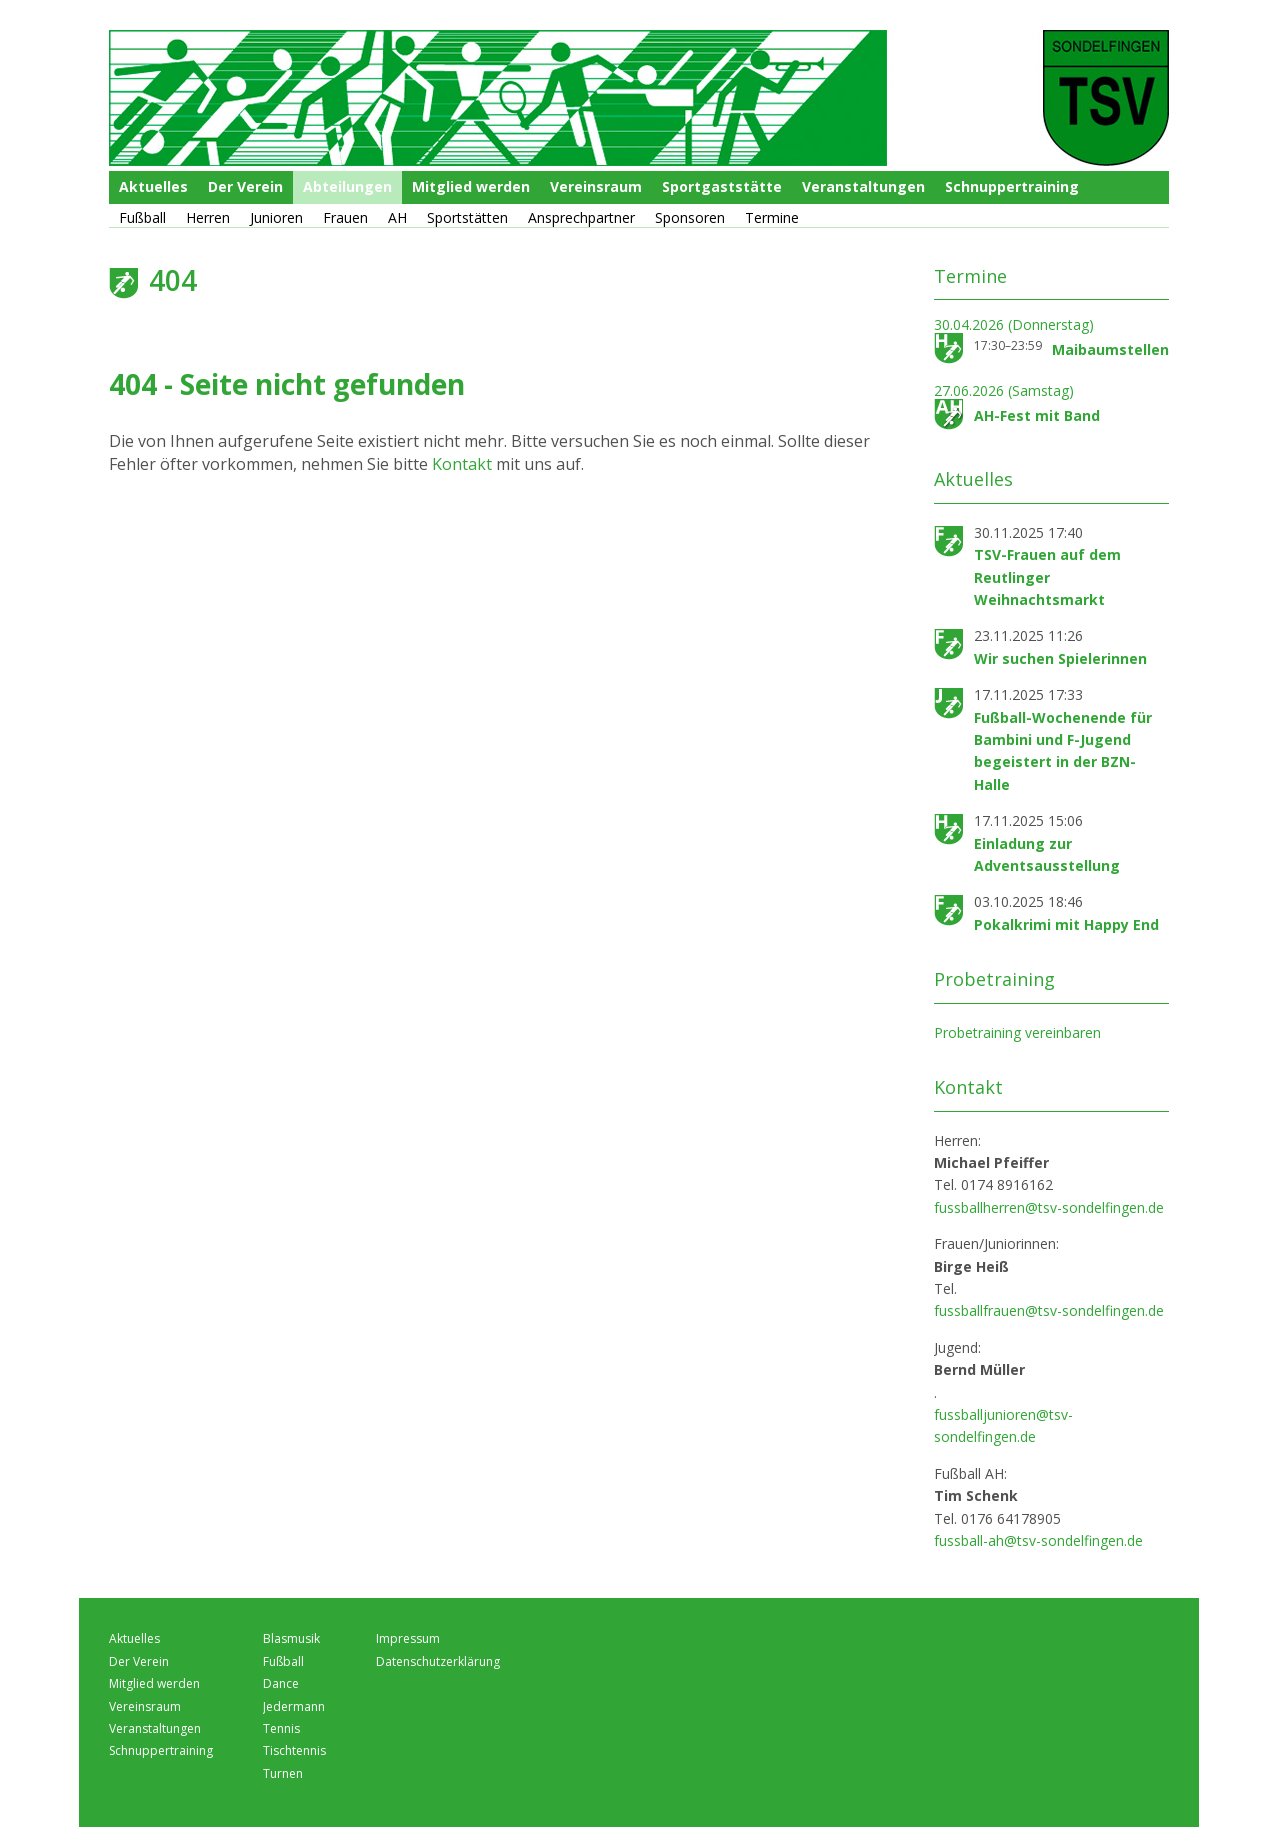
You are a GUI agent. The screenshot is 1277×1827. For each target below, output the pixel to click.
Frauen (345, 217)
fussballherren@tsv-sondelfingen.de (1049, 1207)
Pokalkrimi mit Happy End (1066, 924)
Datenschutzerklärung (438, 1661)
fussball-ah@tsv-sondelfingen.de (1038, 1540)
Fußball (142, 217)
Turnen (283, 1773)
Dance (281, 1683)
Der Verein (245, 186)
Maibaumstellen (1110, 349)
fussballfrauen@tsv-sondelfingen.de (1049, 1310)
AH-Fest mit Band (1037, 415)
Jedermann (294, 1706)
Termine (772, 217)
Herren (208, 217)
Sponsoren (690, 217)
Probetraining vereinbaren (1017, 1032)
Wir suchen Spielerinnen (1060, 658)
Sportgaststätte (722, 186)
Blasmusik (291, 1638)
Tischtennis (294, 1750)
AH (397, 217)
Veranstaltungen (863, 186)
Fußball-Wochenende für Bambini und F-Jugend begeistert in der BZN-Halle (1063, 751)
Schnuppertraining (1012, 186)
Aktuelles (153, 186)
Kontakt (464, 464)
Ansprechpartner (581, 217)
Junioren (276, 217)
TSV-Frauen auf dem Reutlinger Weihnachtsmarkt (1047, 577)
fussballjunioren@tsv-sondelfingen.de (1003, 1425)
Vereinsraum (596, 186)
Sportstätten (467, 217)
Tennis (281, 1728)
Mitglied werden (471, 186)
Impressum (408, 1638)
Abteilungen (347, 186)
